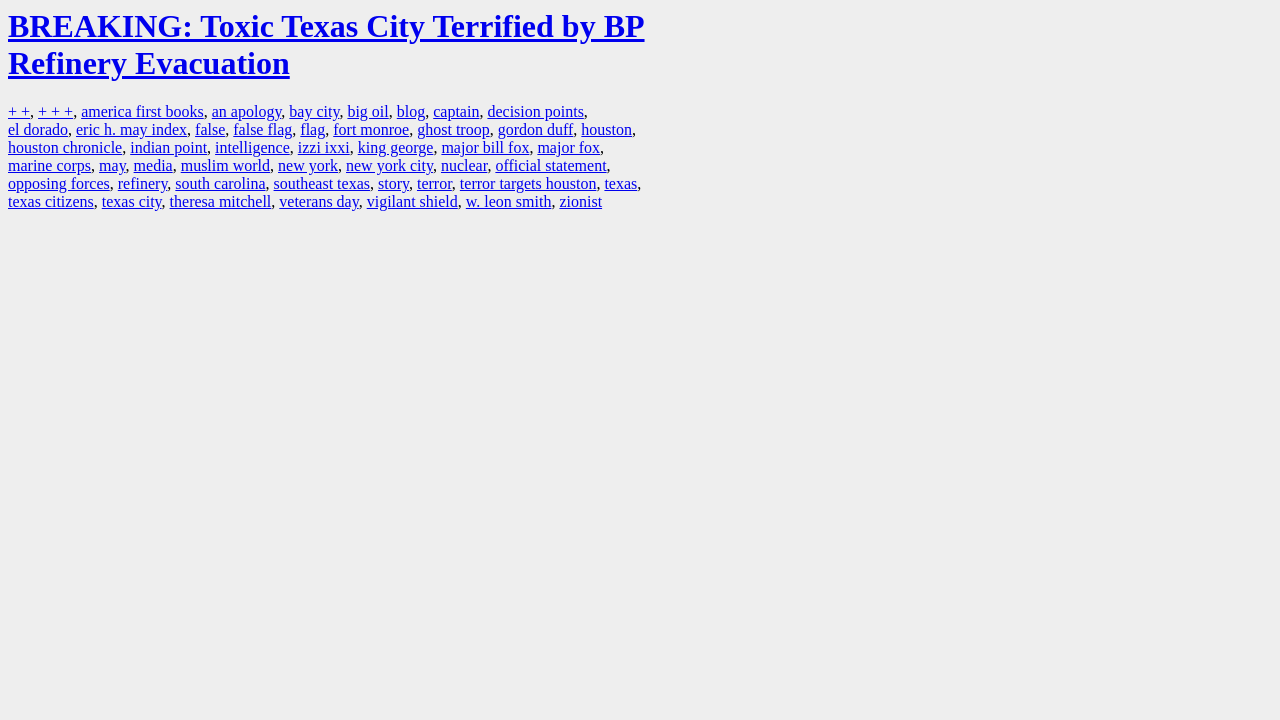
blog (411, 111)
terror (434, 183)
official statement (550, 165)
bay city (314, 111)
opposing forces (59, 183)
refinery (143, 183)
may (112, 165)
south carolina (220, 183)
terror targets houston (528, 183)
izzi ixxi (324, 147)
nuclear (464, 165)
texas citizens (51, 201)
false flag (262, 129)
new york (308, 165)
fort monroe (371, 129)
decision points (535, 111)
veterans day (318, 201)
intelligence (252, 147)
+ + (19, 111)
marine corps (49, 165)
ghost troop (453, 129)
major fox (568, 147)
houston (606, 129)
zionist (580, 201)
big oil (367, 111)
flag (312, 129)
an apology (247, 111)
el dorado (38, 129)
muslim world (225, 165)
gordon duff (536, 129)
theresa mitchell (221, 201)
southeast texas (322, 183)
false (210, 129)
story (393, 183)
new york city (389, 165)
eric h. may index (131, 129)
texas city (132, 201)
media (153, 165)
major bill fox (485, 147)
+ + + (55, 111)
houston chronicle (65, 147)
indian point (168, 147)
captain (456, 111)
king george (396, 147)
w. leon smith (509, 201)
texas (620, 183)
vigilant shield (412, 201)
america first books (142, 111)
